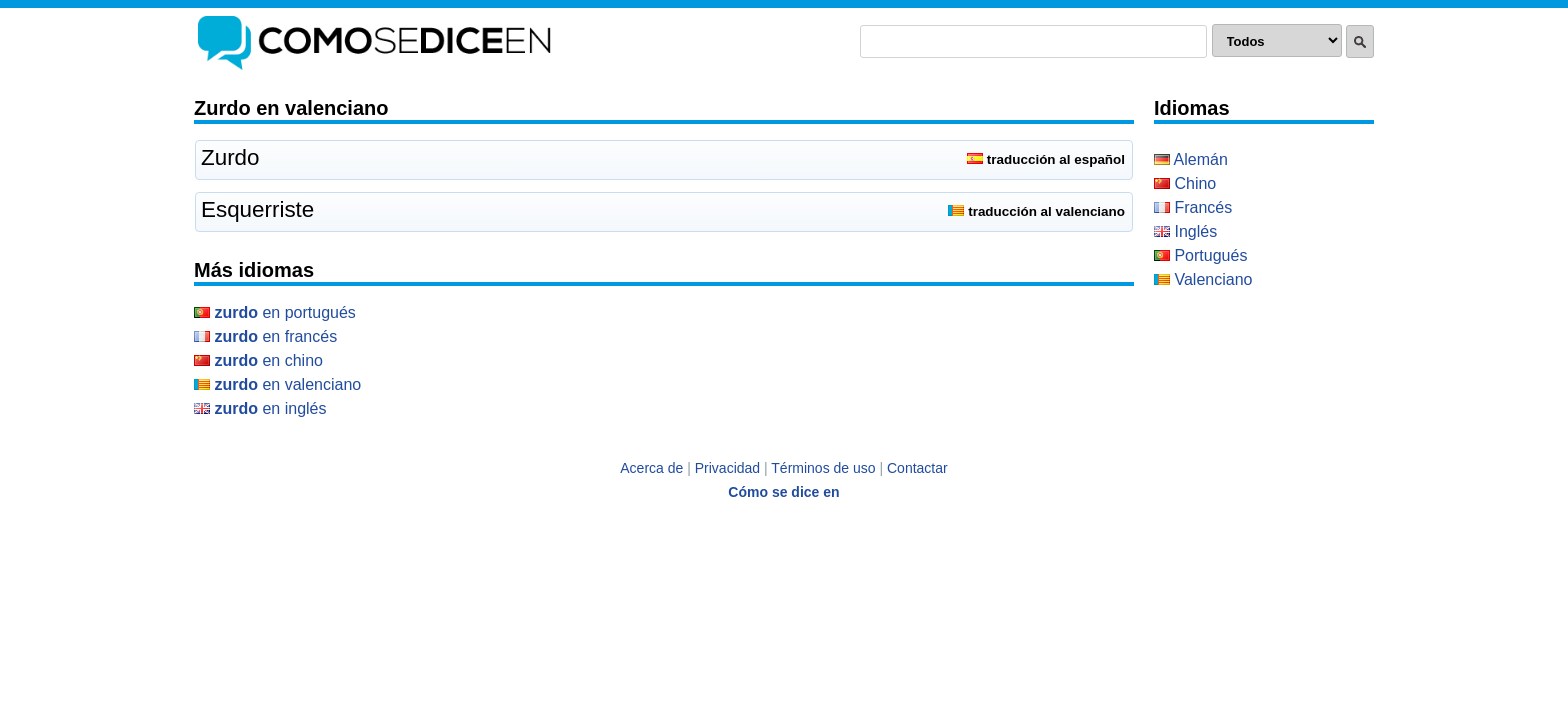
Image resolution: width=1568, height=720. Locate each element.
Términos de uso (823, 468)
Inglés (1185, 231)
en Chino (258, 360)
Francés (1193, 207)
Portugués (1200, 255)
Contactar (917, 468)
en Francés (265, 336)
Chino (1185, 183)
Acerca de (651, 468)
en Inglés (260, 408)
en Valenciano (277, 384)
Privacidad (727, 468)
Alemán (1191, 159)
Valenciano (1203, 279)
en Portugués (275, 312)
